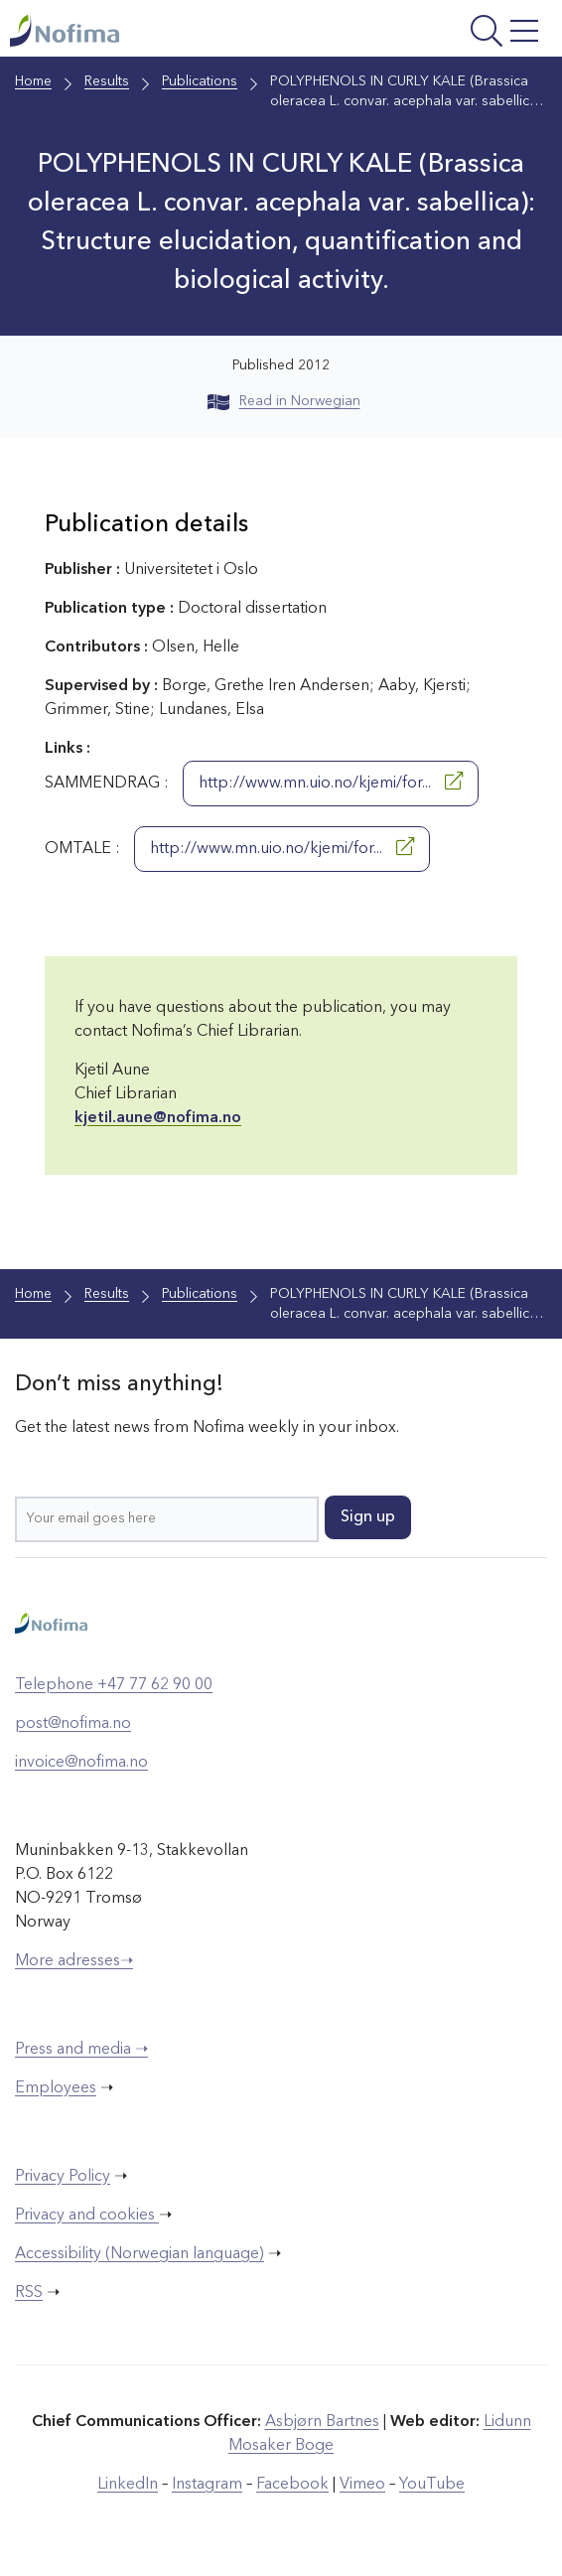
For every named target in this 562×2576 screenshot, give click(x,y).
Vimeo (362, 2485)
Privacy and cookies (87, 2215)
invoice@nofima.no (81, 1763)
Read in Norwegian (284, 401)
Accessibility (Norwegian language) (139, 2254)
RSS (29, 2293)
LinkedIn (127, 2485)
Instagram (207, 2485)
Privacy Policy (62, 2177)
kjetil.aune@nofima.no (157, 1118)
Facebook (292, 2485)
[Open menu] (449, 33)
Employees (55, 2088)
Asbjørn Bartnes (322, 2422)
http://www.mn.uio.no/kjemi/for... (331, 781)
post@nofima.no (73, 1724)
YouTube (432, 2485)
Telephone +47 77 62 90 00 (113, 1685)
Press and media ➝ (81, 2050)
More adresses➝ (74, 1961)
